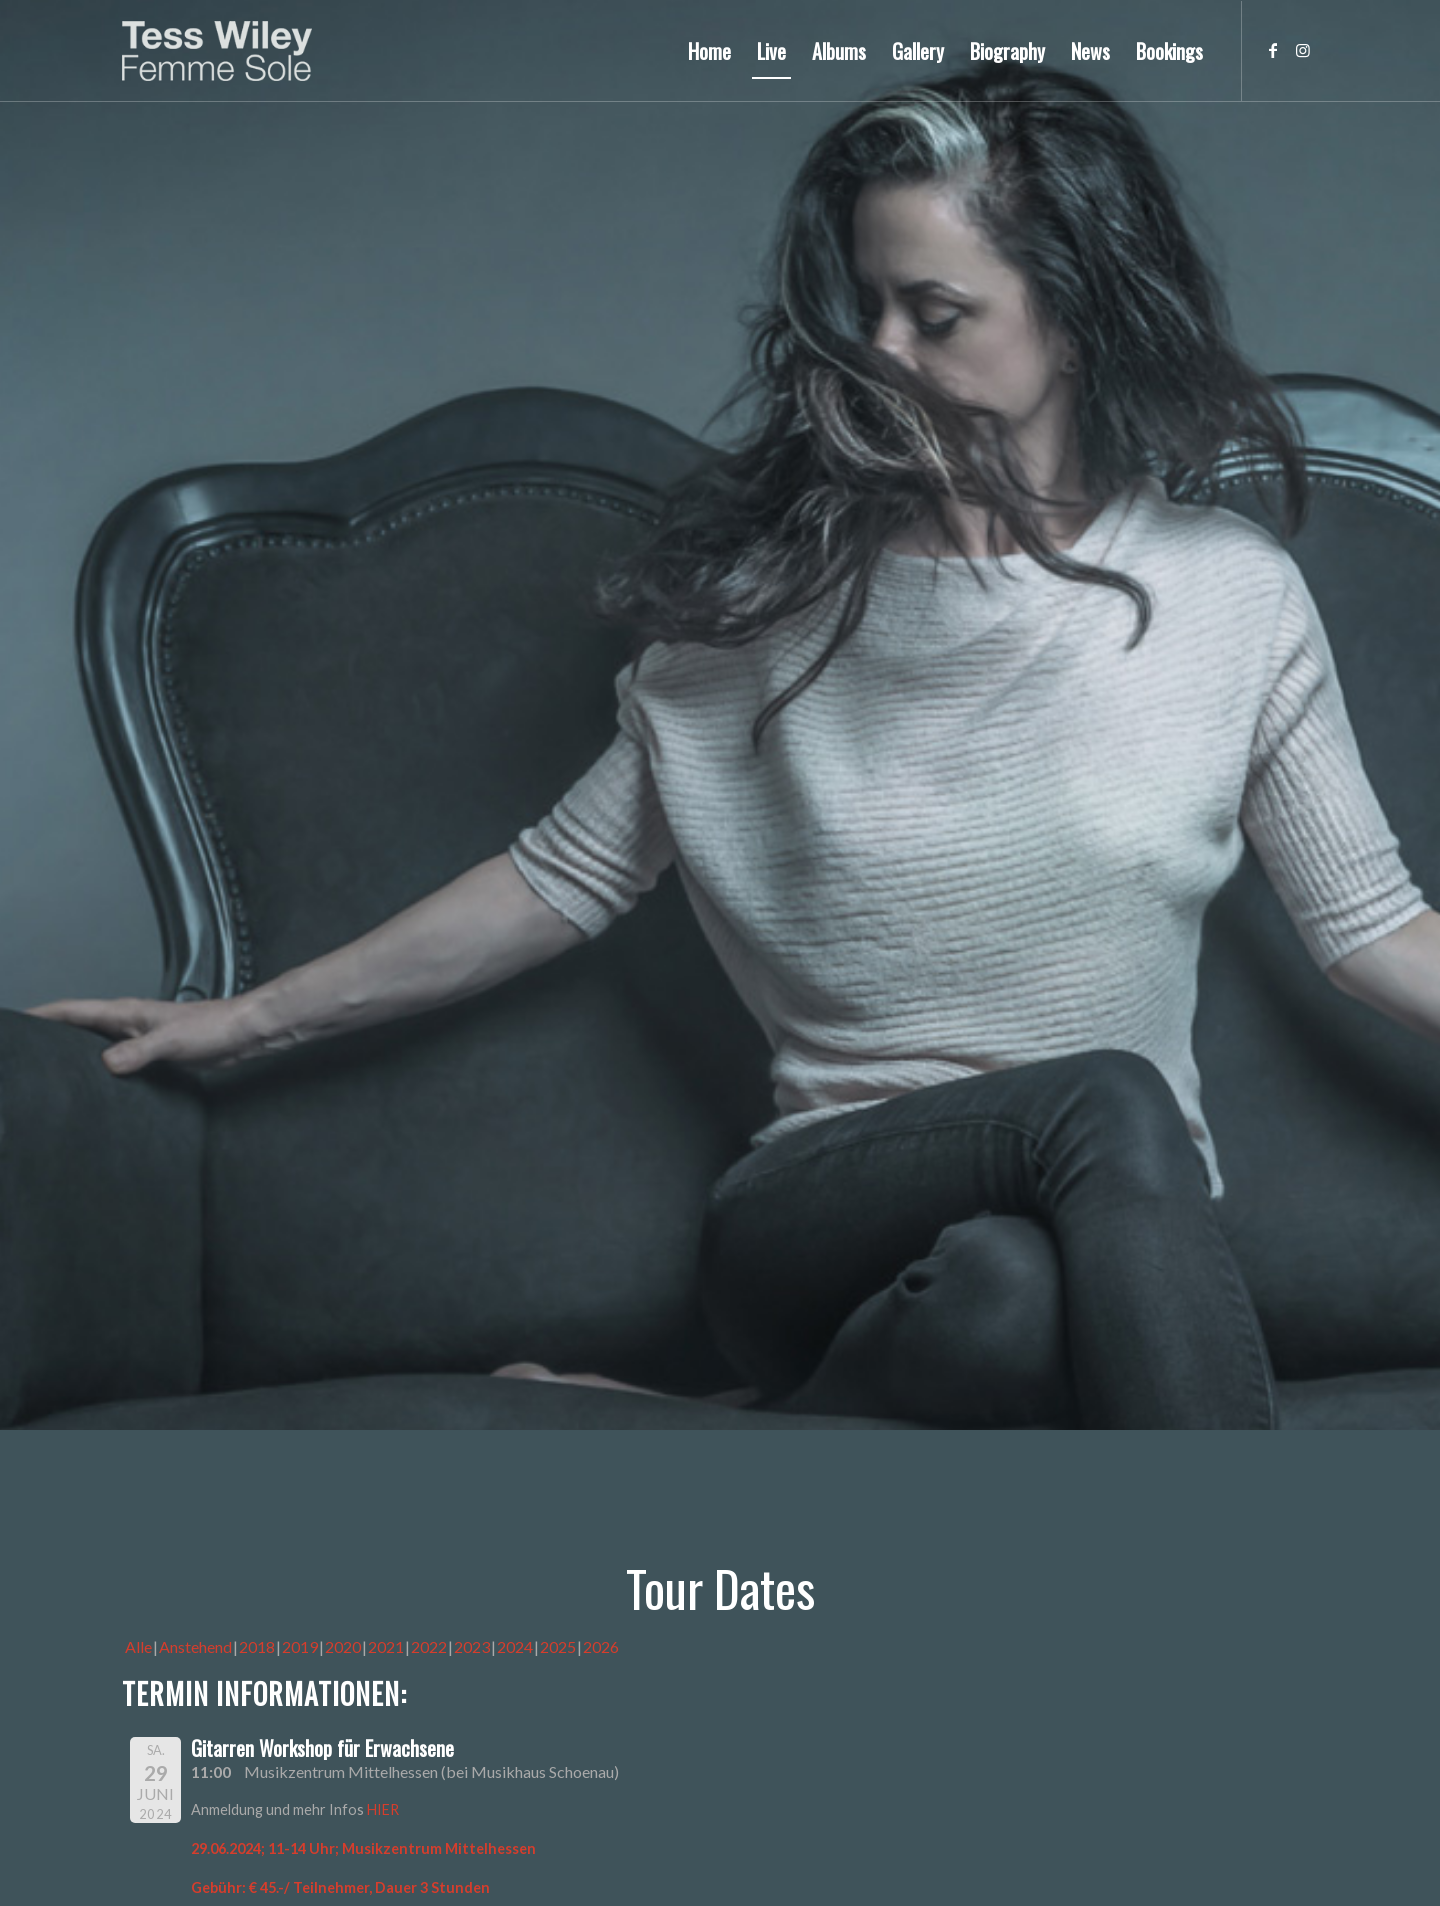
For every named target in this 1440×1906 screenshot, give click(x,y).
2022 (429, 1646)
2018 (257, 1646)
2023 (472, 1646)
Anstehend (195, 1646)
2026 (601, 1646)
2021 (386, 1646)
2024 (515, 1646)
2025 (558, 1646)
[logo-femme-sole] (217, 51)
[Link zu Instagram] (1303, 50)
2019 (300, 1646)
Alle (138, 1646)
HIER (383, 1809)
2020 (343, 1646)
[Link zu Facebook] (1273, 50)
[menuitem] (709, 51)
